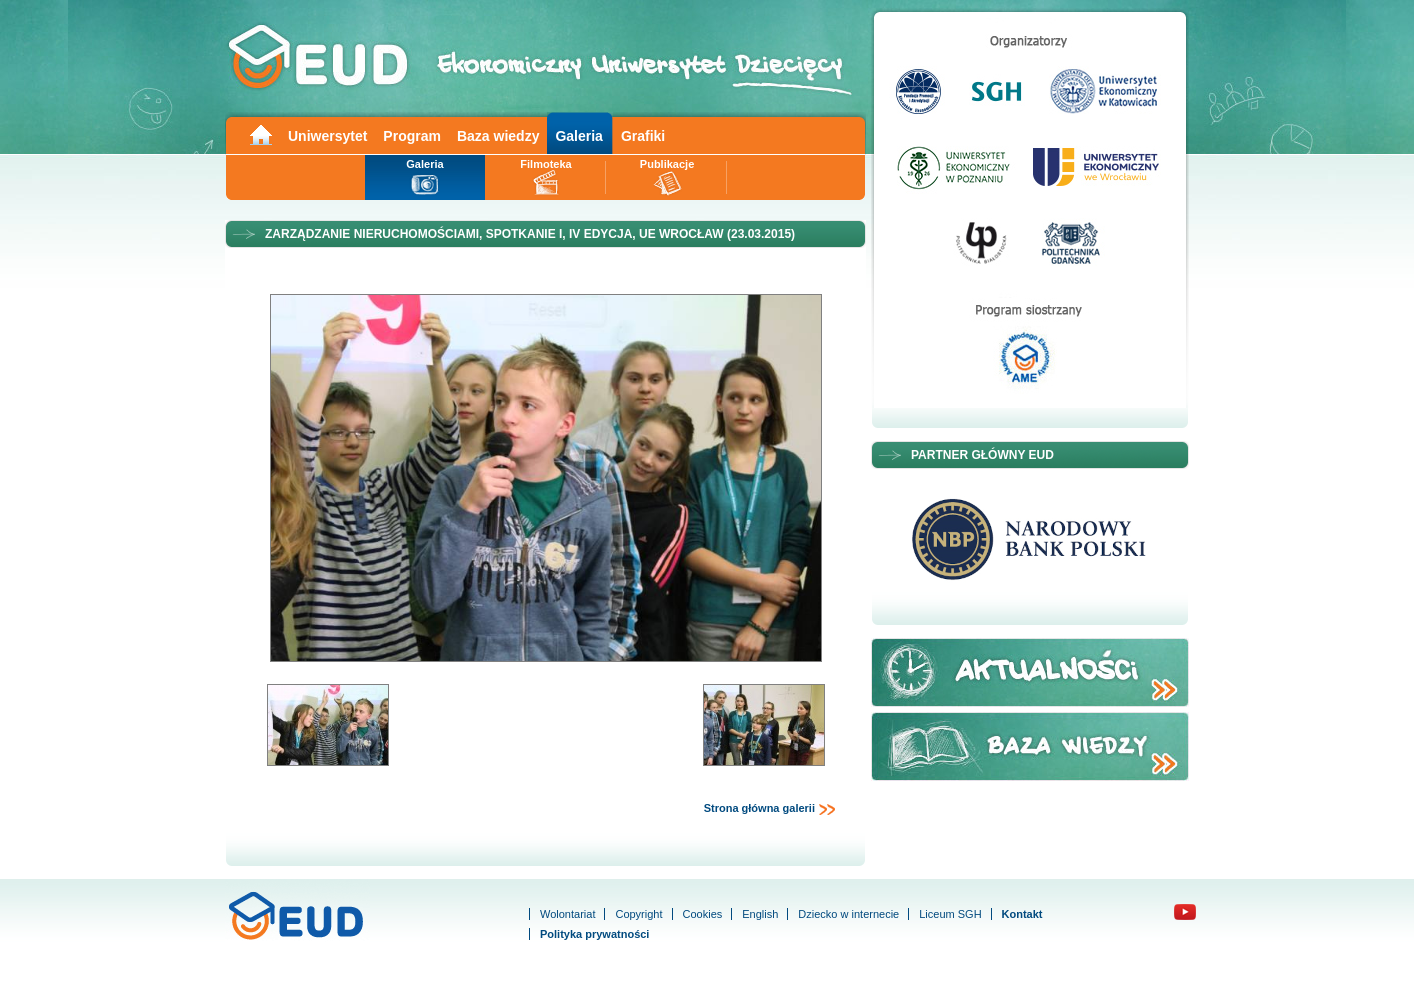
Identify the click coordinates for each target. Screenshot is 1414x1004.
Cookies (703, 914)
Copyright (638, 914)
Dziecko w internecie (848, 914)
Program (412, 136)
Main (260, 133)
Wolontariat (567, 914)
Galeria (578, 136)
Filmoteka (545, 164)
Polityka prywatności (594, 934)
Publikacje (667, 164)
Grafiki (643, 136)
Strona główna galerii (770, 809)
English (760, 914)
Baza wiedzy (498, 136)
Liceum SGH (950, 914)
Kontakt (1022, 914)
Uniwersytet (327, 136)
